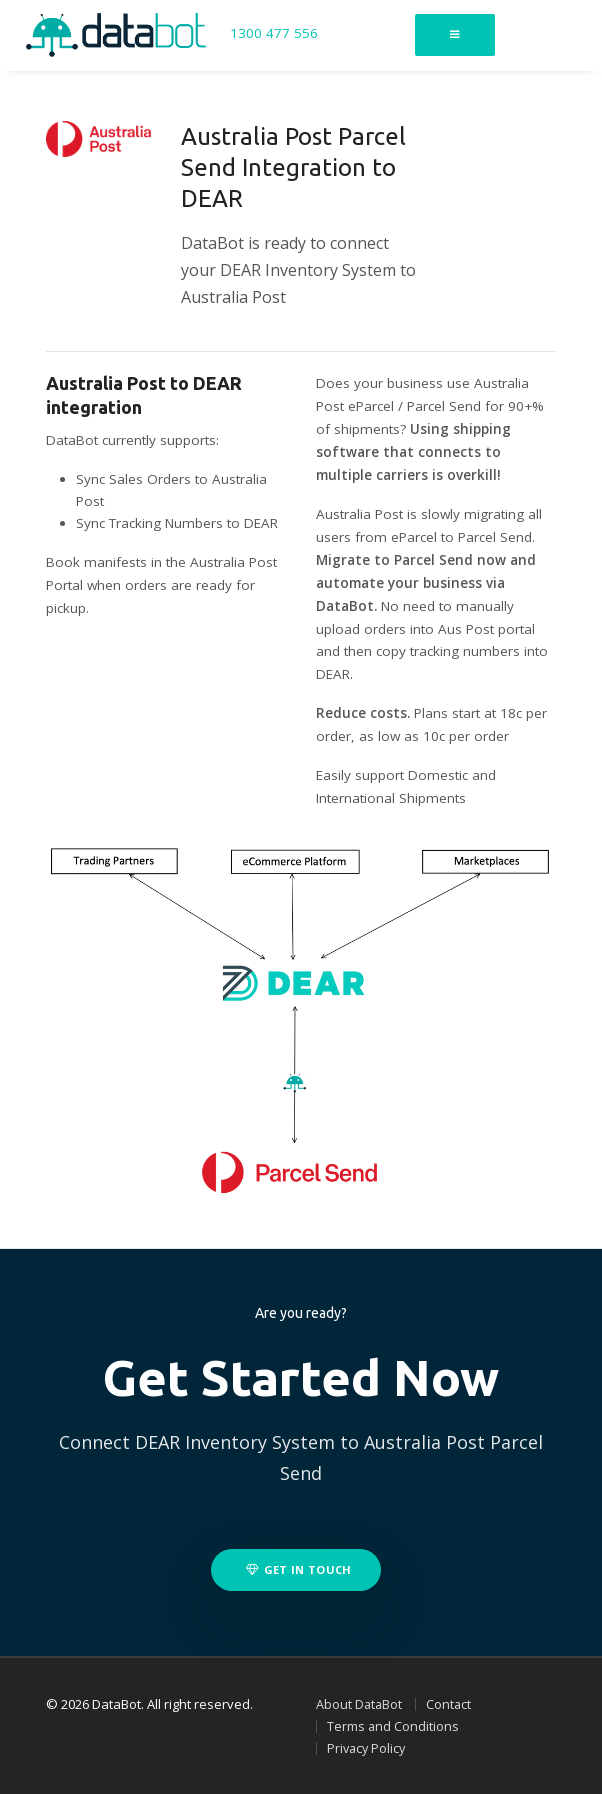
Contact (448, 1704)
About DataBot (359, 1704)
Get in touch (299, 1569)
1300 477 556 (274, 34)
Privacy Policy (366, 1748)
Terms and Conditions (393, 1726)
